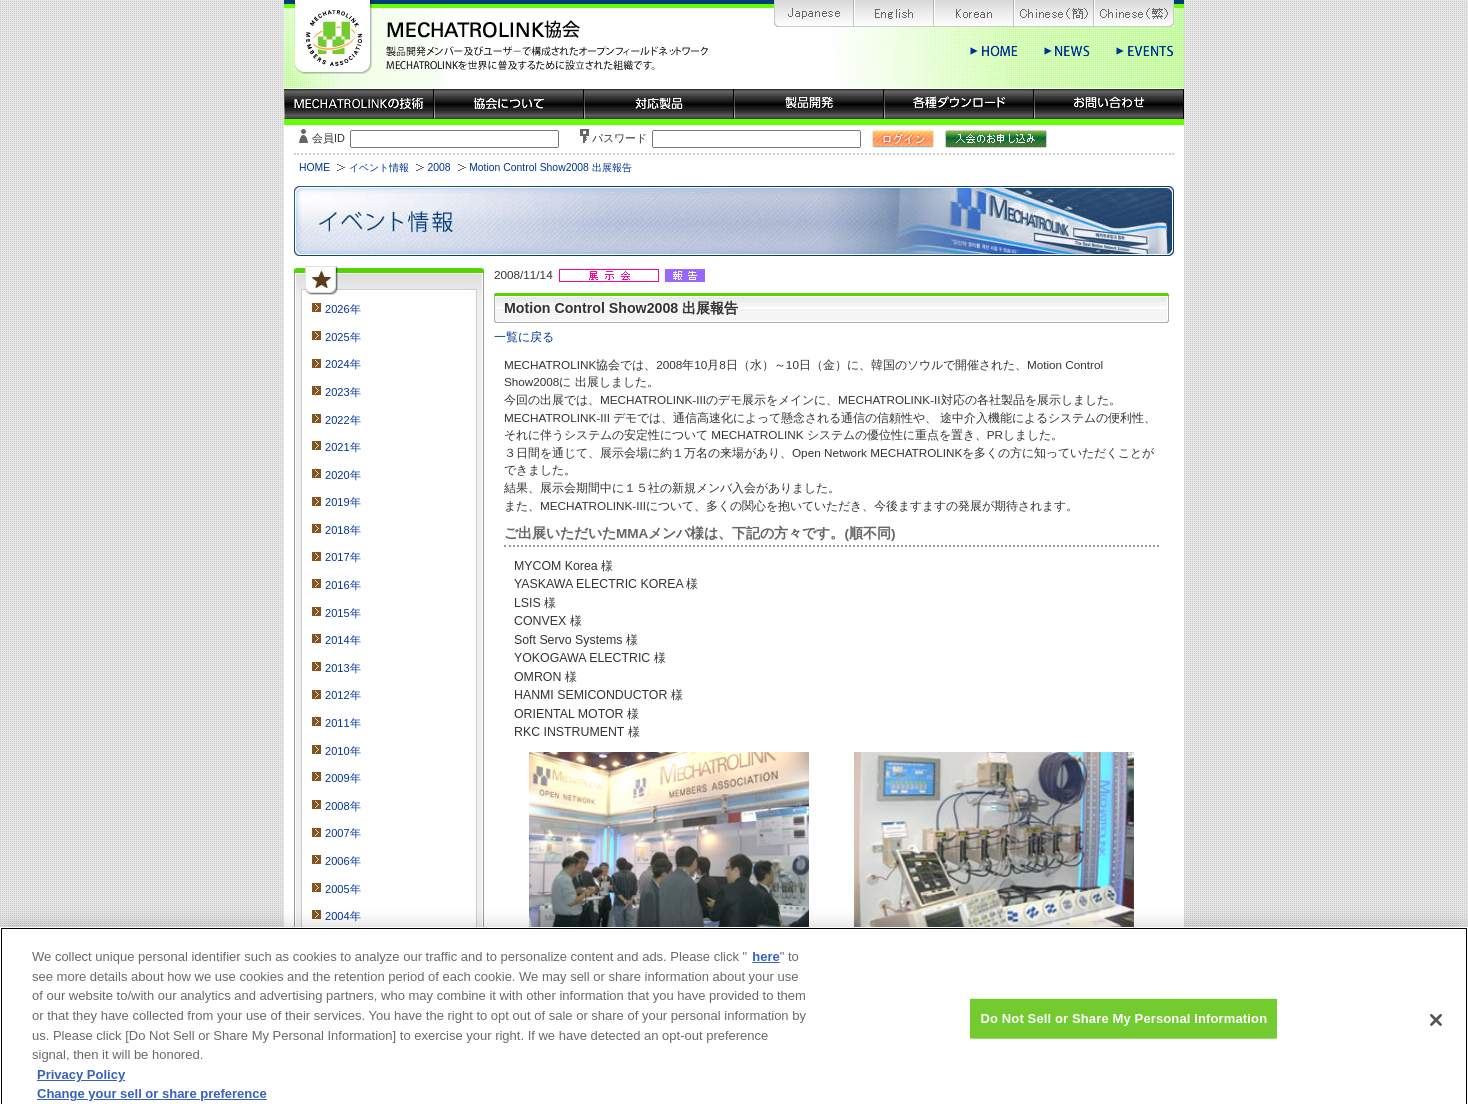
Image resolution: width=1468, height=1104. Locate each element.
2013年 (343, 668)
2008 (438, 167)
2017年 (343, 557)
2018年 (343, 530)
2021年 (343, 447)
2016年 (343, 585)
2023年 (343, 392)
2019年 (343, 502)
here (765, 967)
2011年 (343, 723)
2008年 (343, 806)
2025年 (343, 337)
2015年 (343, 613)
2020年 (343, 475)
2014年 (343, 640)
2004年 (343, 916)
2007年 (343, 833)
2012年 (343, 695)
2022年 (343, 420)
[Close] (1436, 1031)
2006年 (343, 861)
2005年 (343, 889)
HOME (314, 167)
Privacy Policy (81, 1084)
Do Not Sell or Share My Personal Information (1123, 1028)
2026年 (343, 309)
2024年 (343, 364)
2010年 (343, 751)
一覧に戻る (524, 336)
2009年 (343, 778)
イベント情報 (379, 167)
